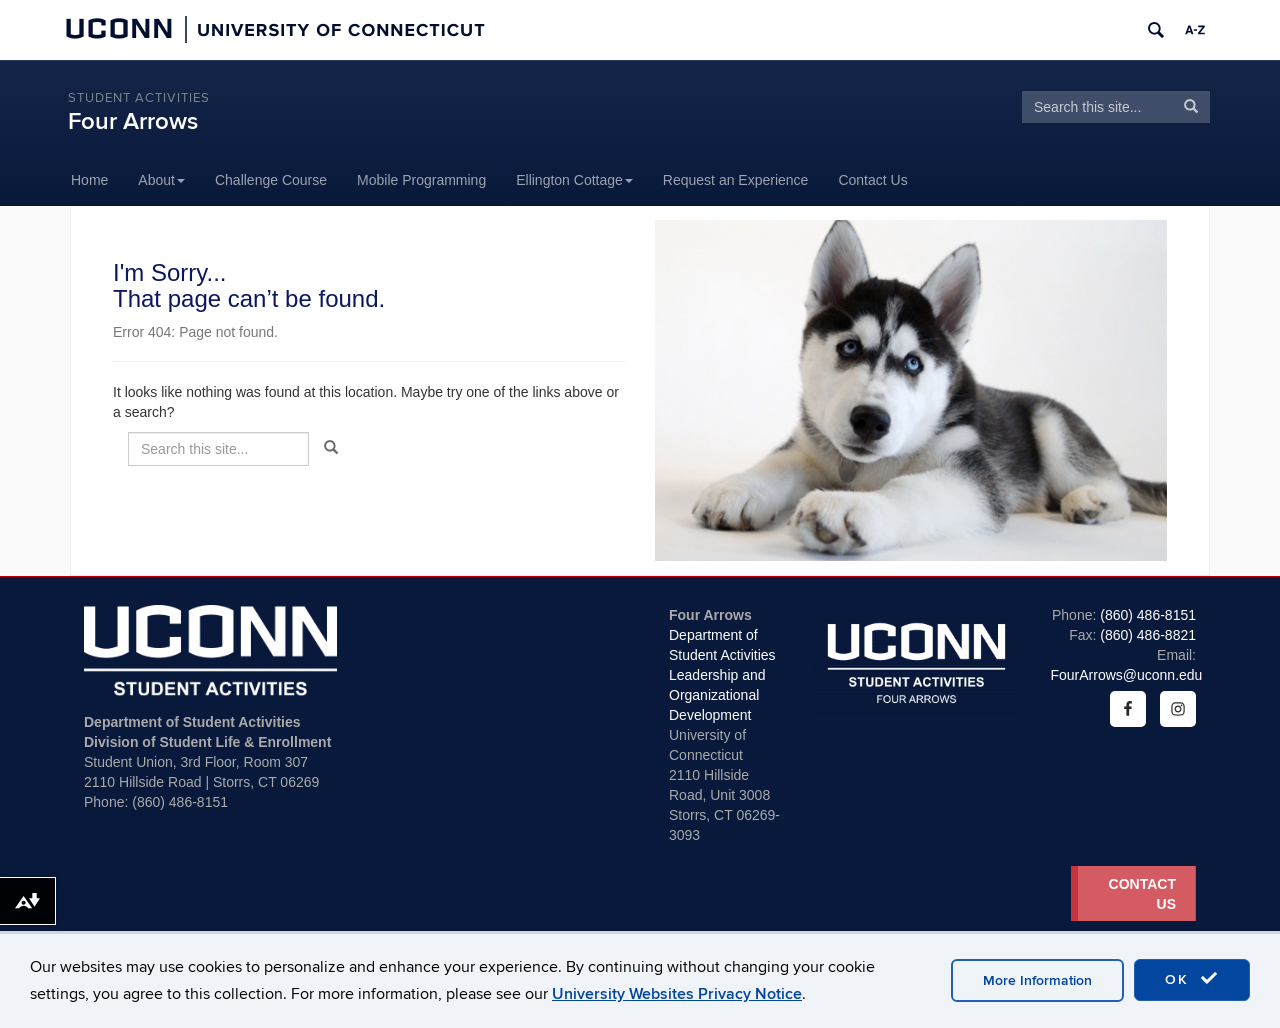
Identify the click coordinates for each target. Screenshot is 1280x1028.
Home (89, 180)
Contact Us (872, 180)
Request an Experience (736, 180)
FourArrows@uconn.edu (1126, 675)
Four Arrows (133, 121)
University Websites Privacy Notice (677, 994)
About (161, 180)
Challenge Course (271, 180)
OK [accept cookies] (1192, 979)
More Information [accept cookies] (1037, 980)
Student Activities (139, 98)
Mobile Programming (421, 180)
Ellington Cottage (574, 180)
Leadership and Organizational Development (717, 695)
